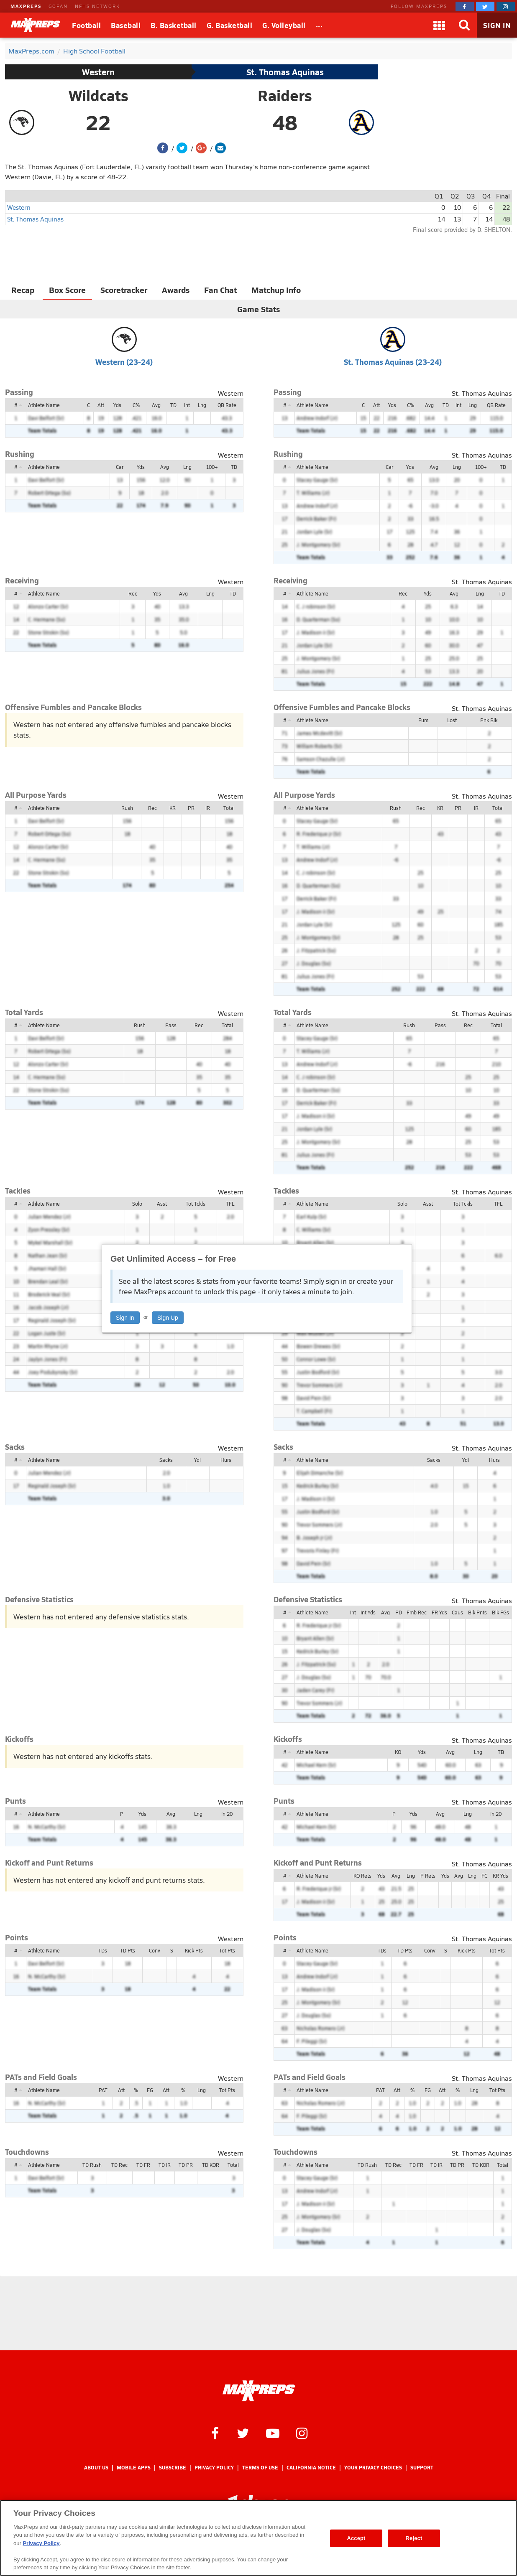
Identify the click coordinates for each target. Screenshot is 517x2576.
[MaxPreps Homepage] (258, 2390)
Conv (154, 1950)
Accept (356, 2538)
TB (501, 1752)
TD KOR (210, 2164)
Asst (162, 1203)
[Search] (464, 25)
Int (187, 405)
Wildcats (98, 95)
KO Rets (362, 1875)
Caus (457, 1612)
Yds (117, 405)
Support (421, 2467)
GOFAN (58, 6)
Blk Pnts (477, 1612)
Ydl (197, 1459)
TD (173, 405)
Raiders (285, 95)
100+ (212, 466)
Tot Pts (227, 1950)
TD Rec (119, 2164)
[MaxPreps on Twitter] (485, 6)
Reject (414, 2538)
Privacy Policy (214, 2467)
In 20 (227, 1813)
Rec (132, 593)
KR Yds (500, 1875)
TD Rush (92, 2164)
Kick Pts (194, 1950)
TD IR (165, 2164)
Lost (452, 720)
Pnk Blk (488, 720)
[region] (258, 2538)
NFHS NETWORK (97, 6)
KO (398, 1752)
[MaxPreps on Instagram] (506, 6)
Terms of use (260, 2467)
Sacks (166, 1459)
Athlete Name (44, 405)
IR (207, 807)
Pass (171, 1025)
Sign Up (167, 1317)
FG (150, 2090)
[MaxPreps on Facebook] (465, 6)
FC (484, 1875)
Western (98, 72)
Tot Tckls (195, 1203)
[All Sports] (319, 25)
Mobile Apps (134, 2467)
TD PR (186, 2164)
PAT (103, 2090)
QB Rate (227, 405)
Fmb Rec (417, 1612)
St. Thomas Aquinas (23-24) (393, 361)
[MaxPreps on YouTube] (272, 2433)
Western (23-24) (124, 361)
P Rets (427, 1875)
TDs (102, 1950)
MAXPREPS (25, 6)
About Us (96, 2467)
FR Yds (439, 1612)
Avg (156, 405)
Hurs (225, 1459)
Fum (423, 720)
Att (100, 405)
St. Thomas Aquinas (285, 72)
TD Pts (127, 1950)
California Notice (311, 2467)
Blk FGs (500, 1612)
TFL (230, 1203)
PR (191, 807)
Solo (137, 1203)
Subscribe (172, 2467)
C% (136, 405)
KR (172, 807)
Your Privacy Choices (373, 2467)
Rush (127, 807)
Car (119, 466)
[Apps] (439, 25)
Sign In (125, 1317)
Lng (202, 405)
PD (398, 1612)
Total (229, 807)
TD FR (143, 2164)
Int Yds (368, 1612)
